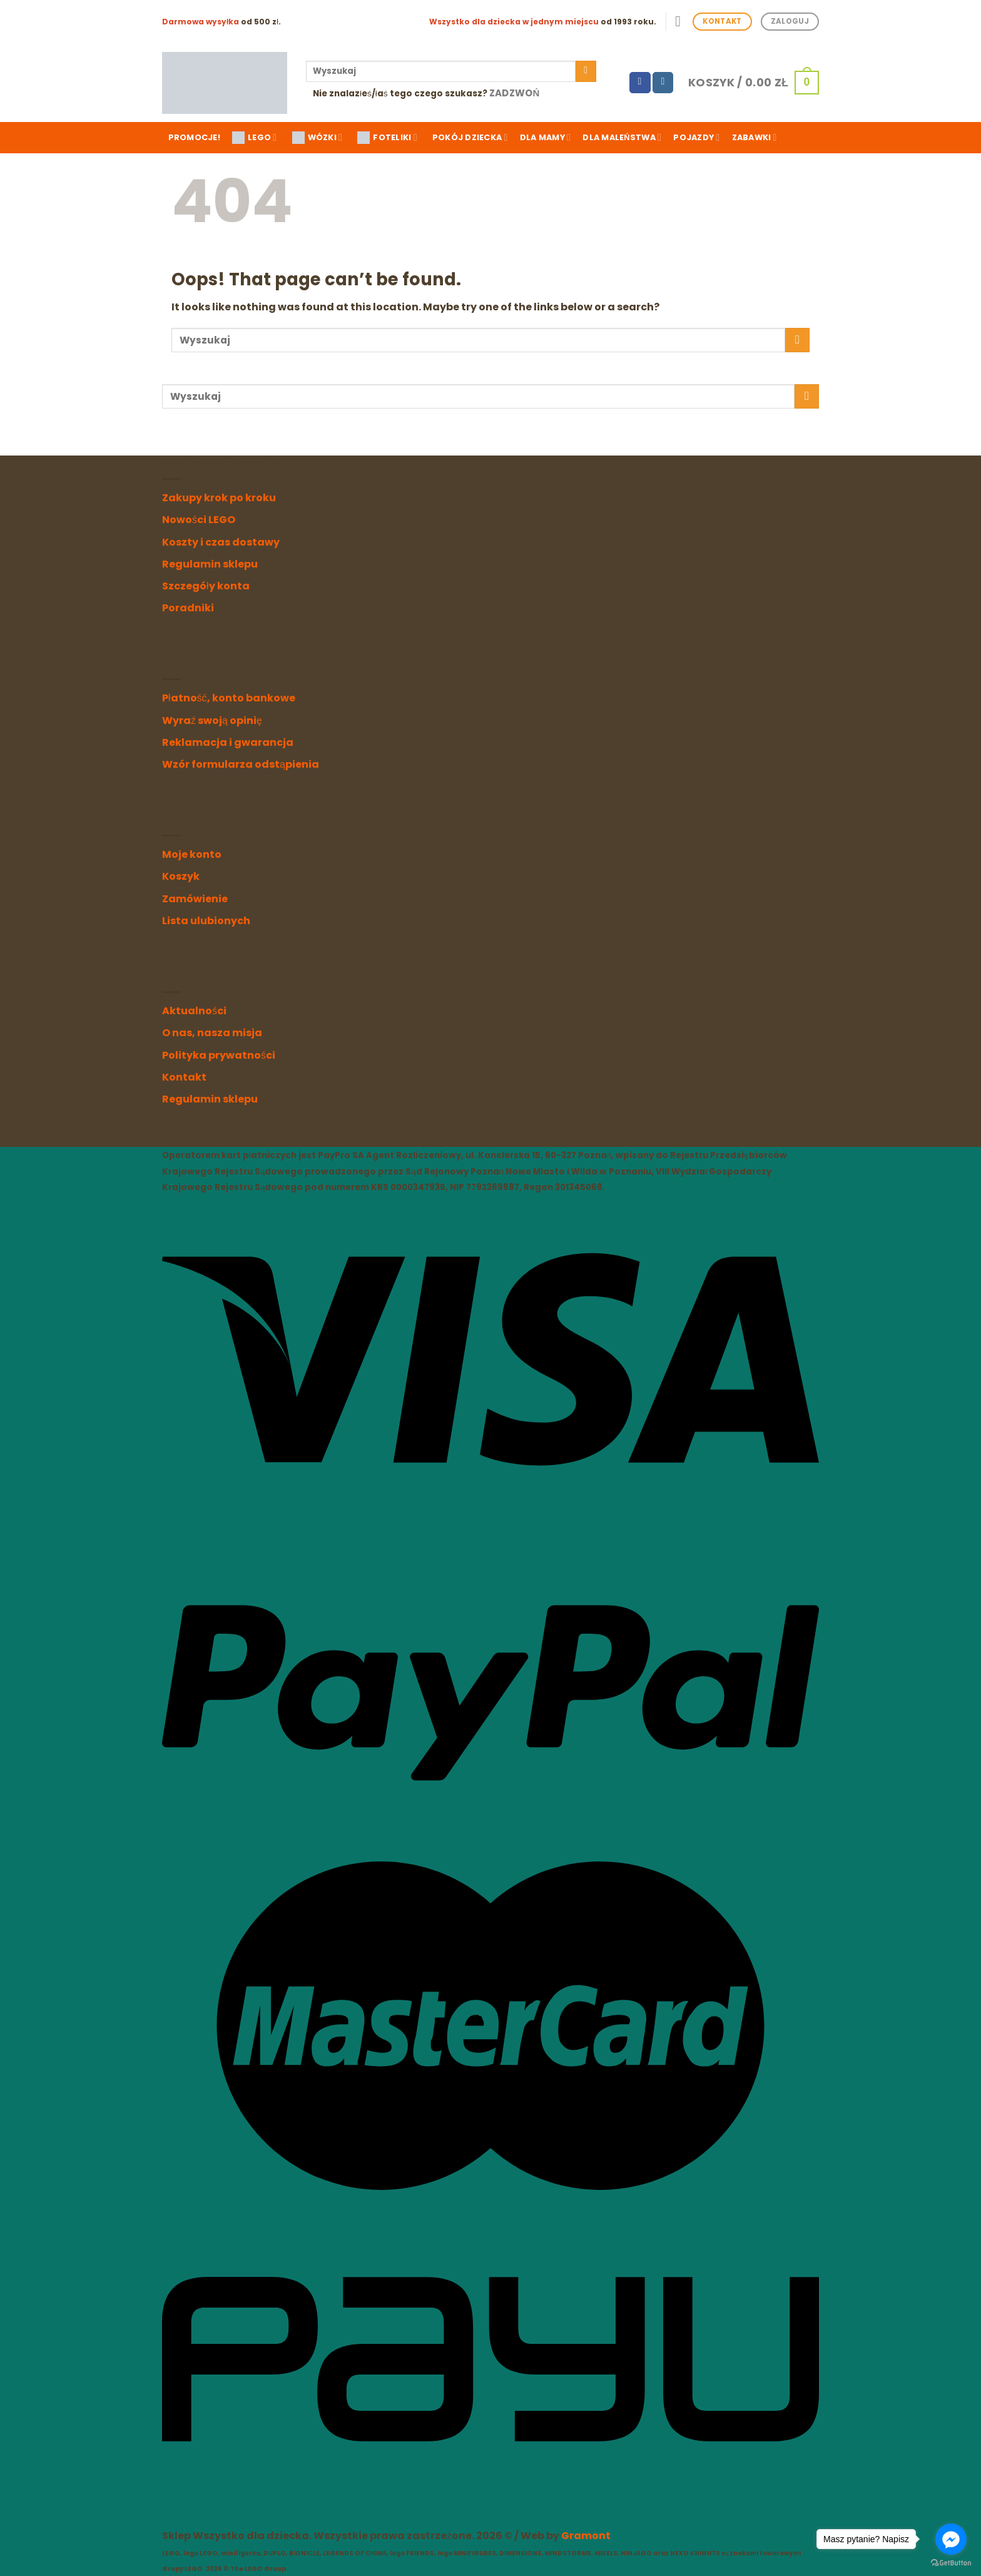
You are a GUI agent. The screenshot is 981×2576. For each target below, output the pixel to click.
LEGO (254, 137)
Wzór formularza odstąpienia (240, 764)
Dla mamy (545, 137)
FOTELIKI (387, 137)
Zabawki (754, 137)
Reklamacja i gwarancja (227, 742)
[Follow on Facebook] (640, 82)
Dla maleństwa (621, 137)
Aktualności (194, 1011)
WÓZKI (317, 137)
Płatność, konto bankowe (228, 698)
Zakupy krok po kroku (219, 498)
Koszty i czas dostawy (221, 542)
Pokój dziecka (470, 137)
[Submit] (586, 71)
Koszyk (181, 876)
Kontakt (184, 1077)
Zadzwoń (514, 92)
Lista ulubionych (206, 921)
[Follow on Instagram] (663, 82)
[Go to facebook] (951, 2539)
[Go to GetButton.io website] (951, 2563)
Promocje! (194, 137)
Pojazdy (696, 137)
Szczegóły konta (206, 586)
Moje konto (191, 854)
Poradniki (188, 608)
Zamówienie (195, 899)
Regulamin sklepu (210, 564)
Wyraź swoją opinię (212, 720)
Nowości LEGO (198, 519)
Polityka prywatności (218, 1055)
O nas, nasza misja (212, 1033)
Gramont (586, 2535)
